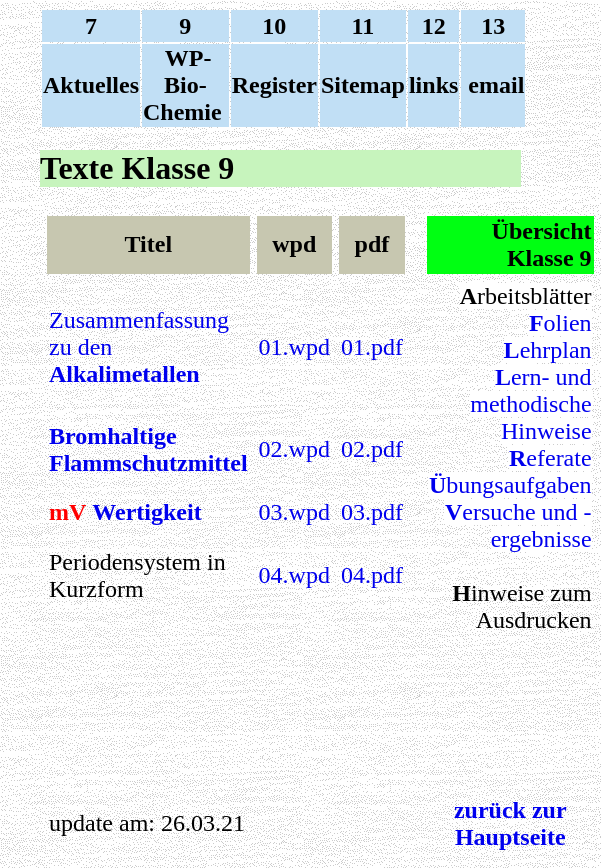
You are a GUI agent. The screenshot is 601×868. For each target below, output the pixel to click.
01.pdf (372, 347)
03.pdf (372, 512)
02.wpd (294, 449)
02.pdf (372, 449)
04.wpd (294, 575)
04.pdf (372, 575)
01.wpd (294, 347)
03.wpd (294, 512)
